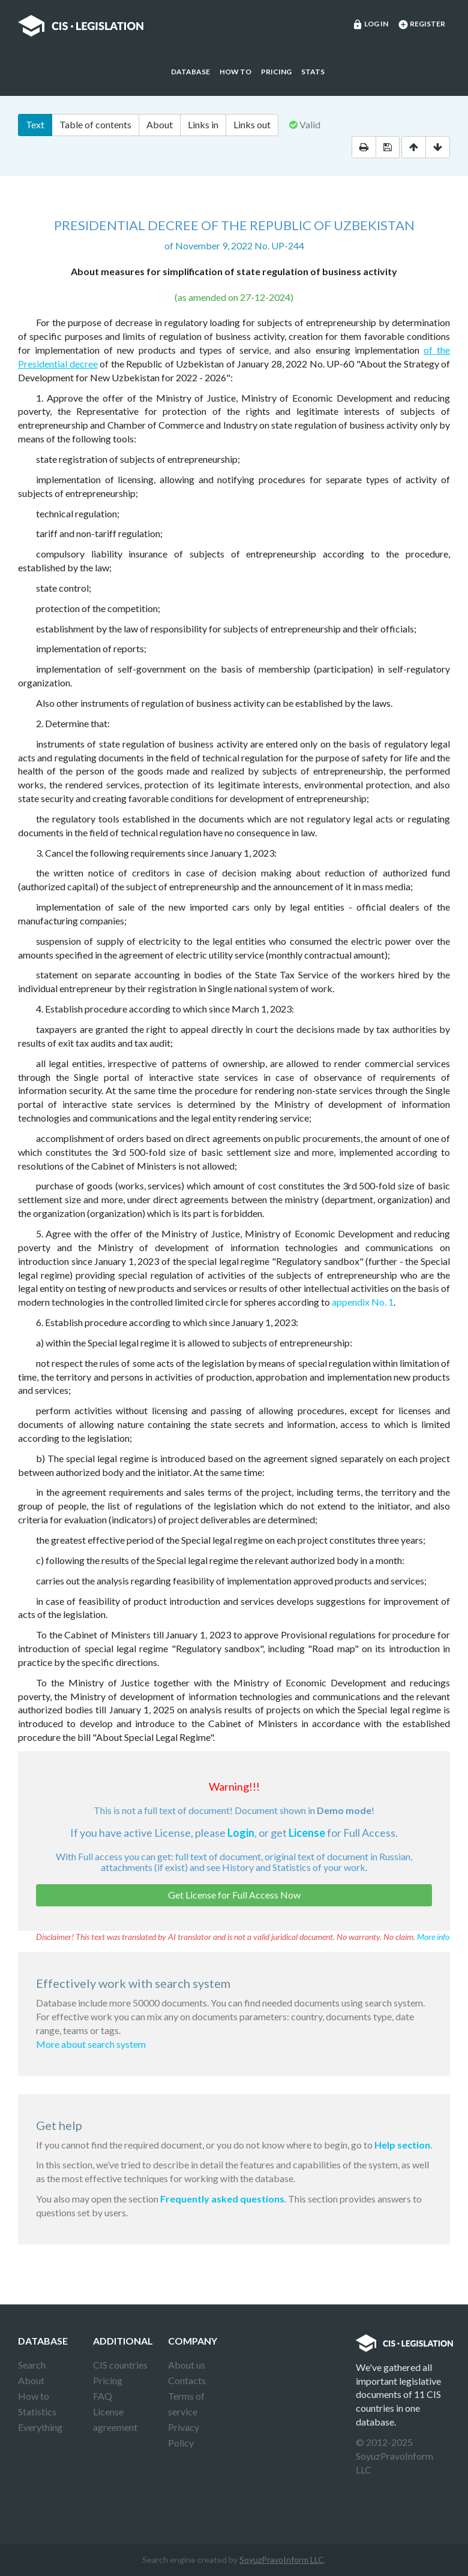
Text (35, 124)
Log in (370, 24)
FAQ (102, 2396)
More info (433, 1937)
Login (240, 1832)
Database (190, 71)
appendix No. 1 (363, 1301)
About (159, 124)
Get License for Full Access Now (234, 1894)
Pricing (276, 71)
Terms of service (186, 2403)
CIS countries (120, 2364)
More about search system (91, 2044)
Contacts (187, 2380)
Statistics (37, 2411)
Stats (313, 71)
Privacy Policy (183, 2434)
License (307, 1832)
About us (186, 2364)
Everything (40, 2427)
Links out (252, 124)
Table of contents (95, 124)
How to (235, 71)
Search (32, 2364)
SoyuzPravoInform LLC (281, 2559)
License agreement (115, 2419)
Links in (203, 124)
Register (421, 24)
